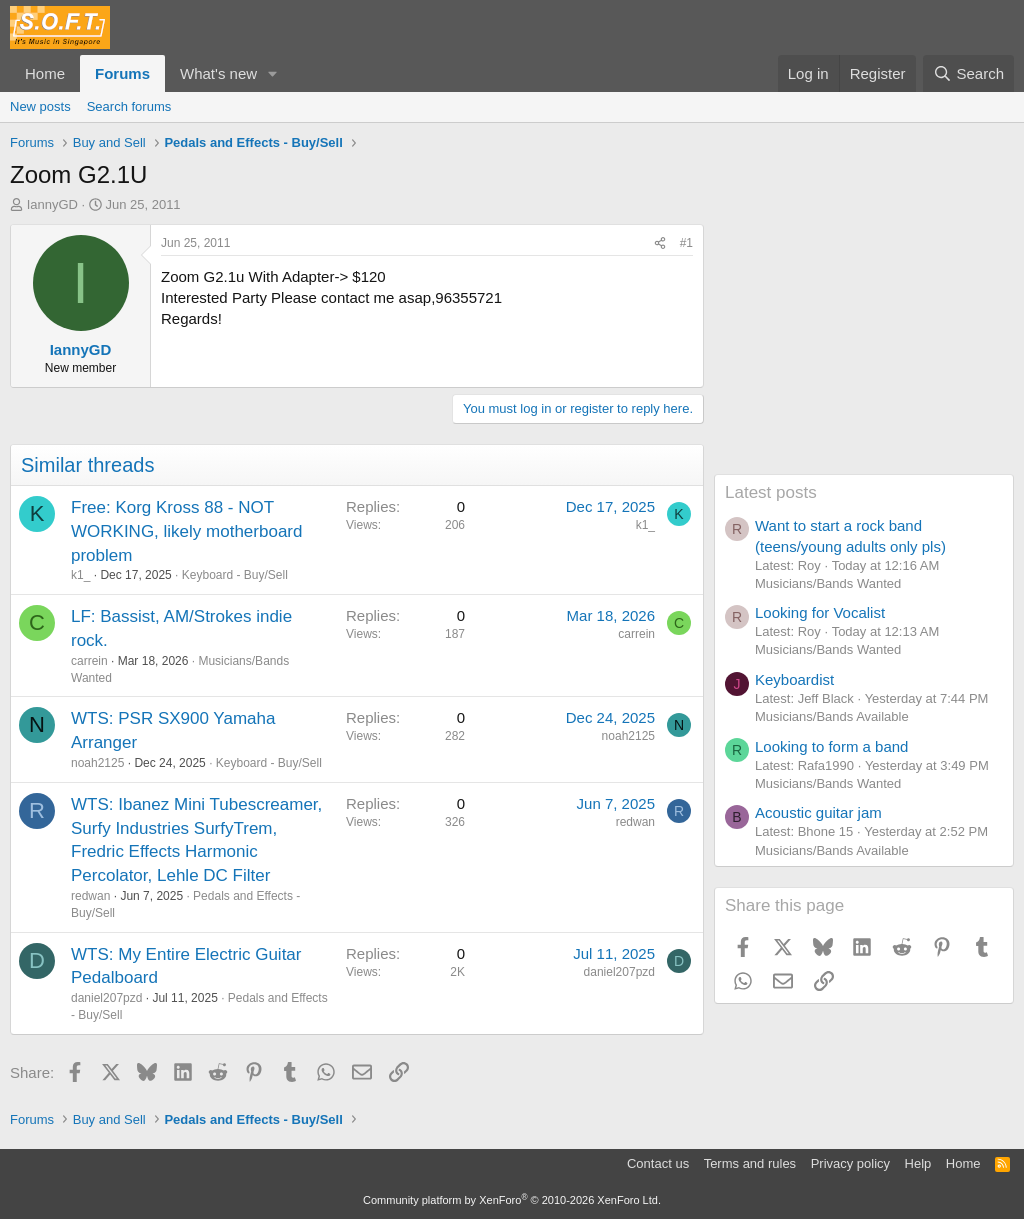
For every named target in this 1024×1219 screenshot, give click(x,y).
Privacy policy (850, 1163)
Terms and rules (750, 1163)
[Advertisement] (864, 349)
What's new (218, 73)
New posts (40, 106)
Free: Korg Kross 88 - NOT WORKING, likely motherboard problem (186, 531)
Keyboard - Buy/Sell (235, 575)
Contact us (658, 1163)
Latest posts (771, 492)
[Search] (968, 73)
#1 (686, 243)
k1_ (80, 575)
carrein (89, 661)
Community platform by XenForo (512, 1200)
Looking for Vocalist (820, 612)
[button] (273, 73)
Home (45, 73)
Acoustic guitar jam (818, 812)
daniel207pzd (106, 998)
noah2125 (97, 763)
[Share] (660, 243)
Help (918, 1163)
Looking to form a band (831, 746)
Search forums (129, 106)
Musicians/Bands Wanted (828, 583)
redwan (90, 896)
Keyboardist (794, 679)
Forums (122, 73)
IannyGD (52, 204)
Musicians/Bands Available (832, 716)
